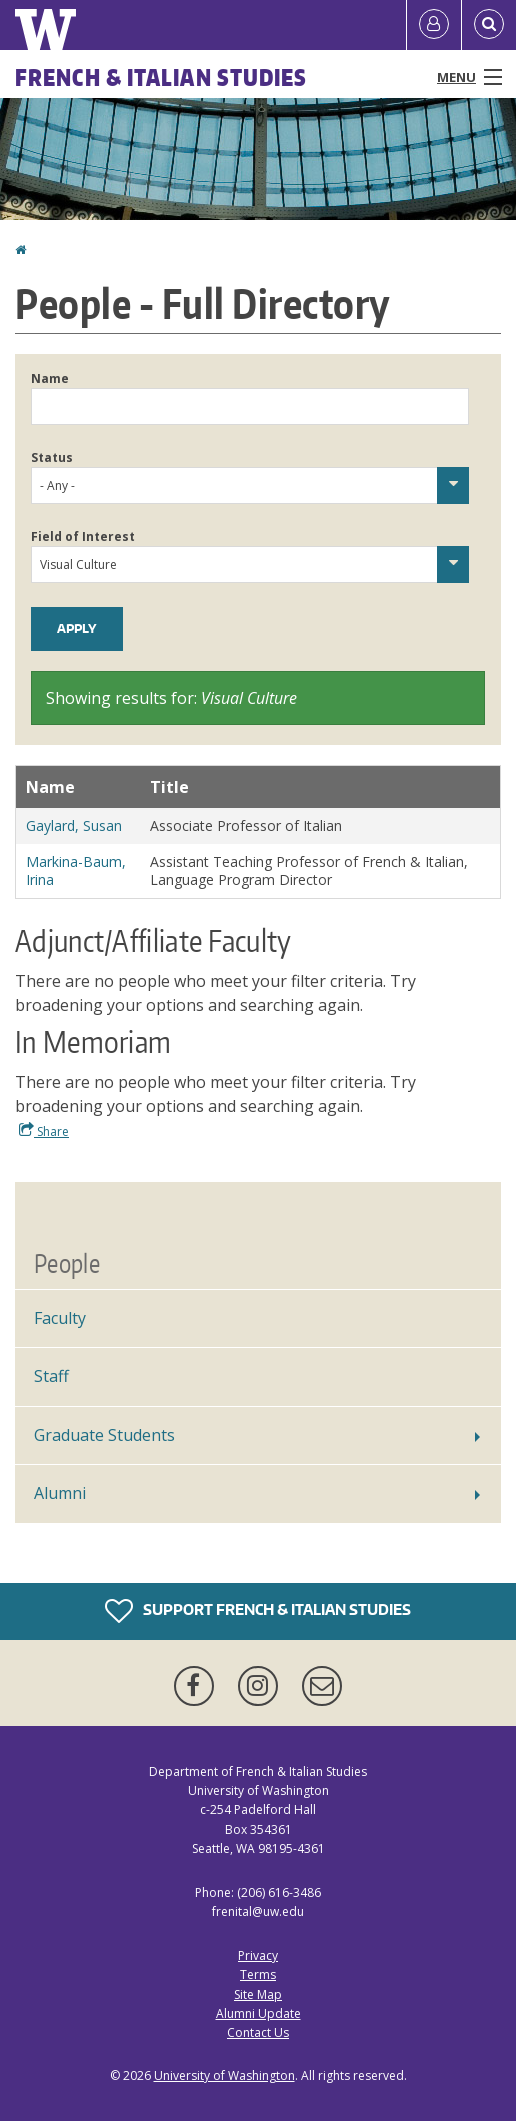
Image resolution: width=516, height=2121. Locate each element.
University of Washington (224, 2075)
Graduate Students (104, 1435)
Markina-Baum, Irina (76, 870)
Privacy (258, 1955)
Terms (258, 1974)
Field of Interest (83, 536)
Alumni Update (258, 2013)
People (67, 1263)
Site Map (258, 1994)
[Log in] (434, 25)
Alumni (60, 1493)
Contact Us (258, 2032)
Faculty (60, 1318)
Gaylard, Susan (74, 825)
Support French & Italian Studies (258, 1611)
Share (44, 1131)
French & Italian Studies (161, 77)
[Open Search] (489, 25)
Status (52, 457)
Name (50, 378)
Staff (51, 1376)
